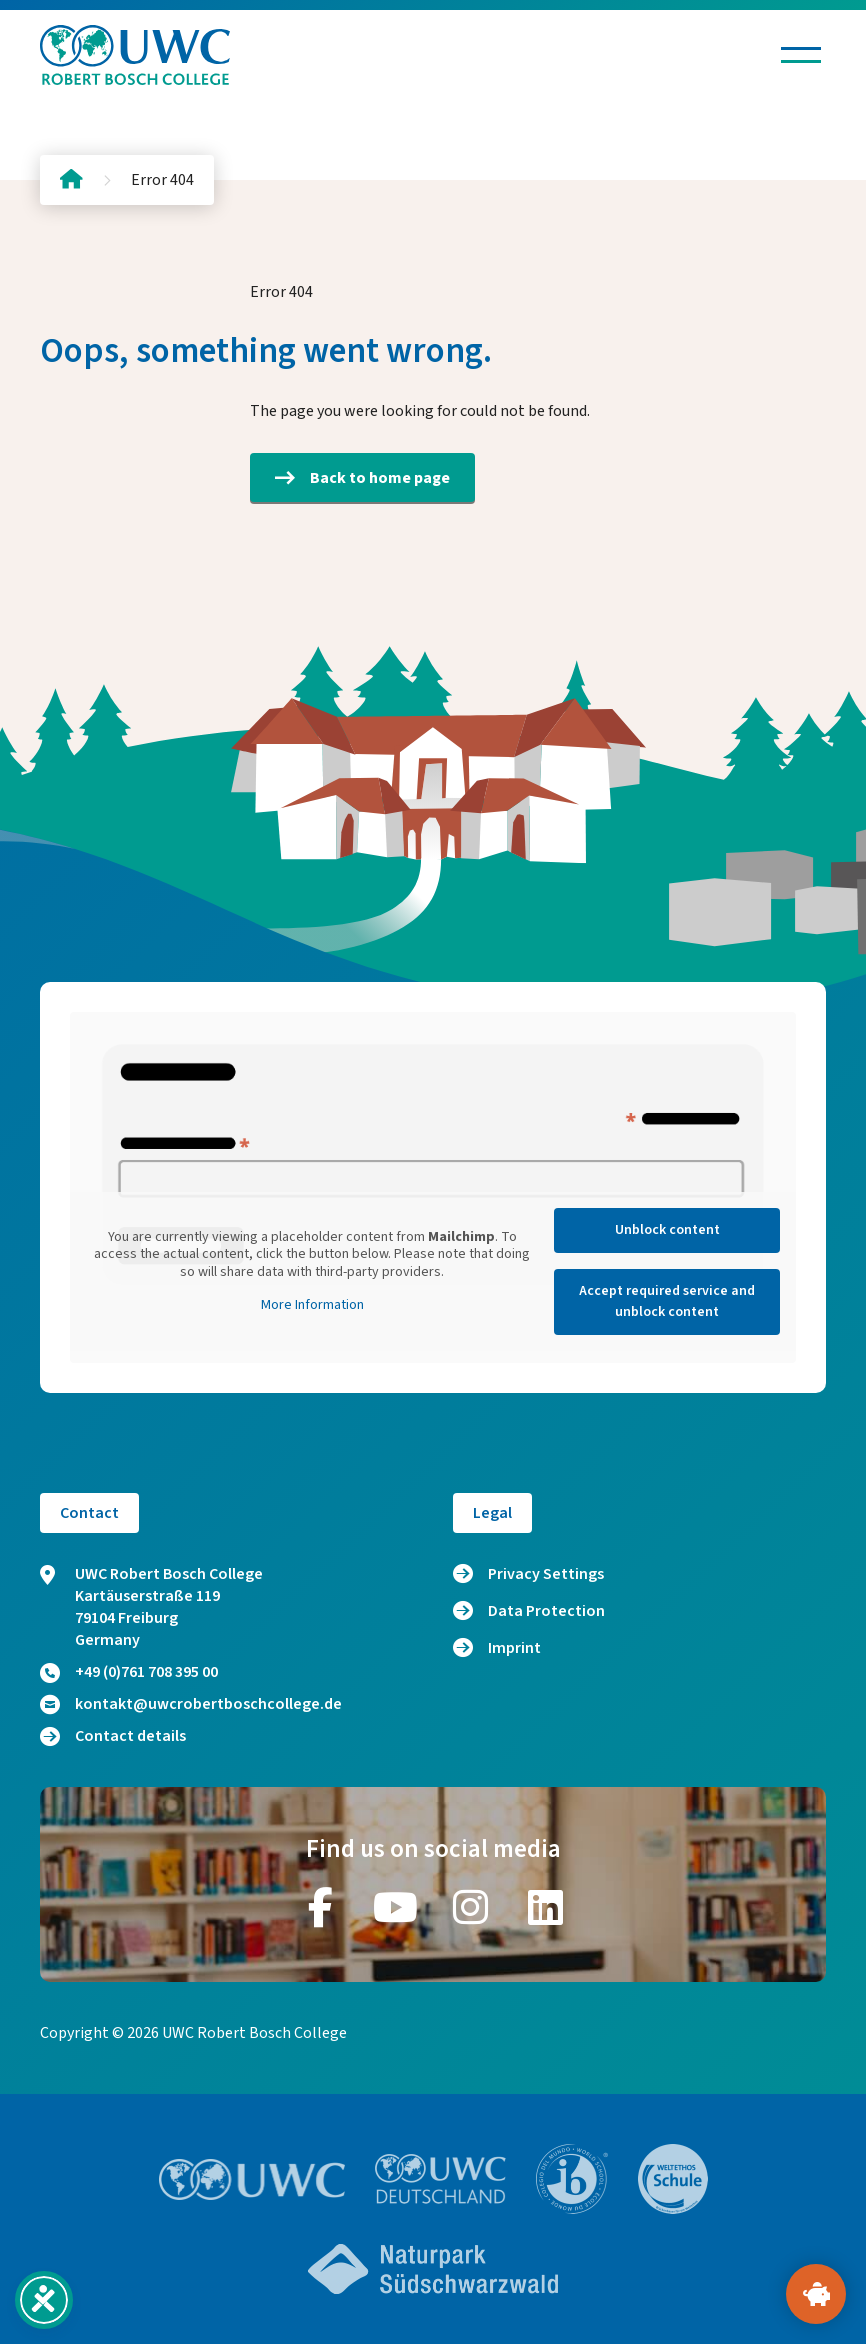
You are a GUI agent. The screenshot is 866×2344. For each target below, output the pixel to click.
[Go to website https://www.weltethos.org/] (673, 2179)
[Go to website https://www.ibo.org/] (572, 2179)
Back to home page (362, 478)
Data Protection (546, 1611)
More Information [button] (312, 1306)
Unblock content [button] (667, 1230)
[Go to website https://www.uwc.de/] (440, 2179)
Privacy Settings (546, 1574)
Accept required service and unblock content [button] (667, 1301)
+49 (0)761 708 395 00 (129, 1672)
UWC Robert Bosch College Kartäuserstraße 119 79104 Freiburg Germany (151, 1607)
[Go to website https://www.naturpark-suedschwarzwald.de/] (433, 2269)
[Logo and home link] (135, 55)
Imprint (514, 1648)
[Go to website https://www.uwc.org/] (252, 2179)
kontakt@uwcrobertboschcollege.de (191, 1704)
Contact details (113, 1736)
